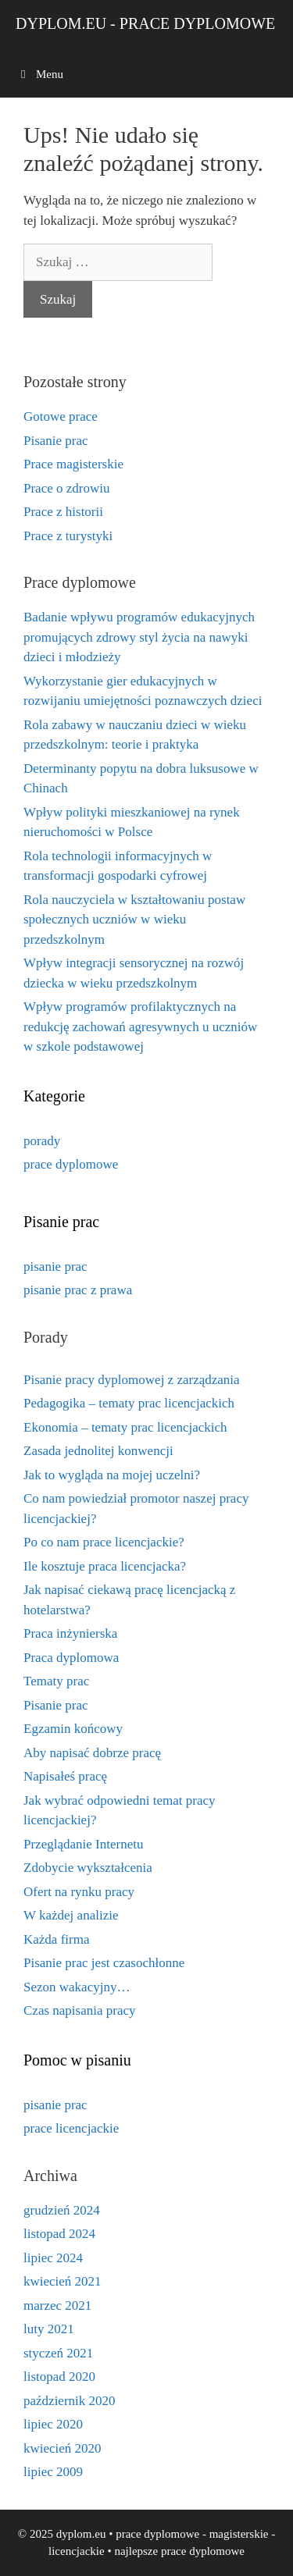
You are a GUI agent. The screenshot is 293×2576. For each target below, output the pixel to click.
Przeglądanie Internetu (83, 1844)
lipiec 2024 (53, 2257)
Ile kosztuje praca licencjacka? (104, 1566)
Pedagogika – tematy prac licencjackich (128, 1403)
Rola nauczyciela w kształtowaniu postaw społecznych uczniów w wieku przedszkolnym (134, 919)
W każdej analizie (70, 1915)
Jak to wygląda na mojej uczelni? (111, 1475)
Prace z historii (63, 511)
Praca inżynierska (70, 1633)
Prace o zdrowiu (66, 488)
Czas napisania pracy (79, 2010)
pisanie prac (55, 1266)
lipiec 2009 (53, 2471)
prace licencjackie (71, 2128)
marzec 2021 (57, 2305)
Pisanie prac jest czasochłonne (103, 1962)
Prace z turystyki (68, 535)
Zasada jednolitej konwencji (98, 1450)
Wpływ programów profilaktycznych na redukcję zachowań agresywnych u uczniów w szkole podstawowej (140, 1026)
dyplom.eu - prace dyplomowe (145, 23)
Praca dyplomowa (71, 1657)
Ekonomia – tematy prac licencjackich (125, 1427)
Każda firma (56, 1939)
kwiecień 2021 (62, 2281)
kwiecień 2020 (62, 2448)
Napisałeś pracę (65, 1776)
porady (41, 1140)
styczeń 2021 (58, 2353)
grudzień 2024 (61, 2210)
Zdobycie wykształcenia (87, 1867)
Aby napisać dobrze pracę (92, 1752)
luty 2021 (48, 2329)
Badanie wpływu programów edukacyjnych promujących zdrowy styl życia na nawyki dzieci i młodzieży (139, 637)
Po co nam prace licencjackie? (103, 1542)
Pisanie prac (55, 440)
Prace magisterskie (73, 464)
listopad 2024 (59, 2233)
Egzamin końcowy (73, 1728)
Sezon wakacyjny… (76, 1987)
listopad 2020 (59, 2376)
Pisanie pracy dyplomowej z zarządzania (131, 1379)
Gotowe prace (60, 416)
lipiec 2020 (53, 2424)
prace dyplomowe (70, 1164)
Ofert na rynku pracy (78, 1891)
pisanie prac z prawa (77, 1290)
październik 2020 (69, 2400)
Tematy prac (56, 1681)
